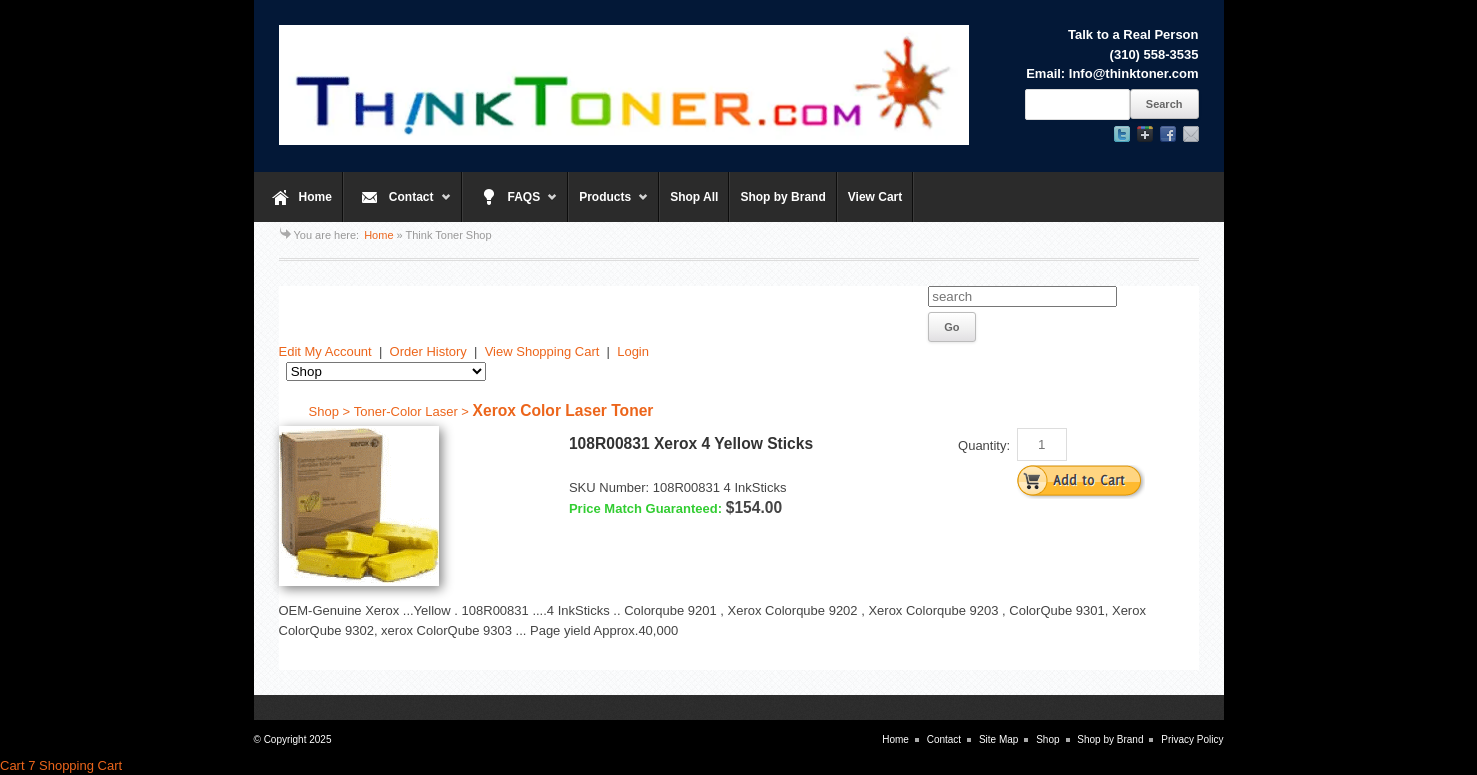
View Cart (875, 197)
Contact (397, 206)
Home (315, 197)
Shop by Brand (782, 197)
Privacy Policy (1192, 739)
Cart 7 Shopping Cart (61, 765)
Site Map (998, 739)
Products (608, 206)
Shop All (694, 197)
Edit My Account (325, 351)
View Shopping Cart (542, 351)
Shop (1047, 739)
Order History (428, 351)
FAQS (510, 206)
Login (633, 351)
